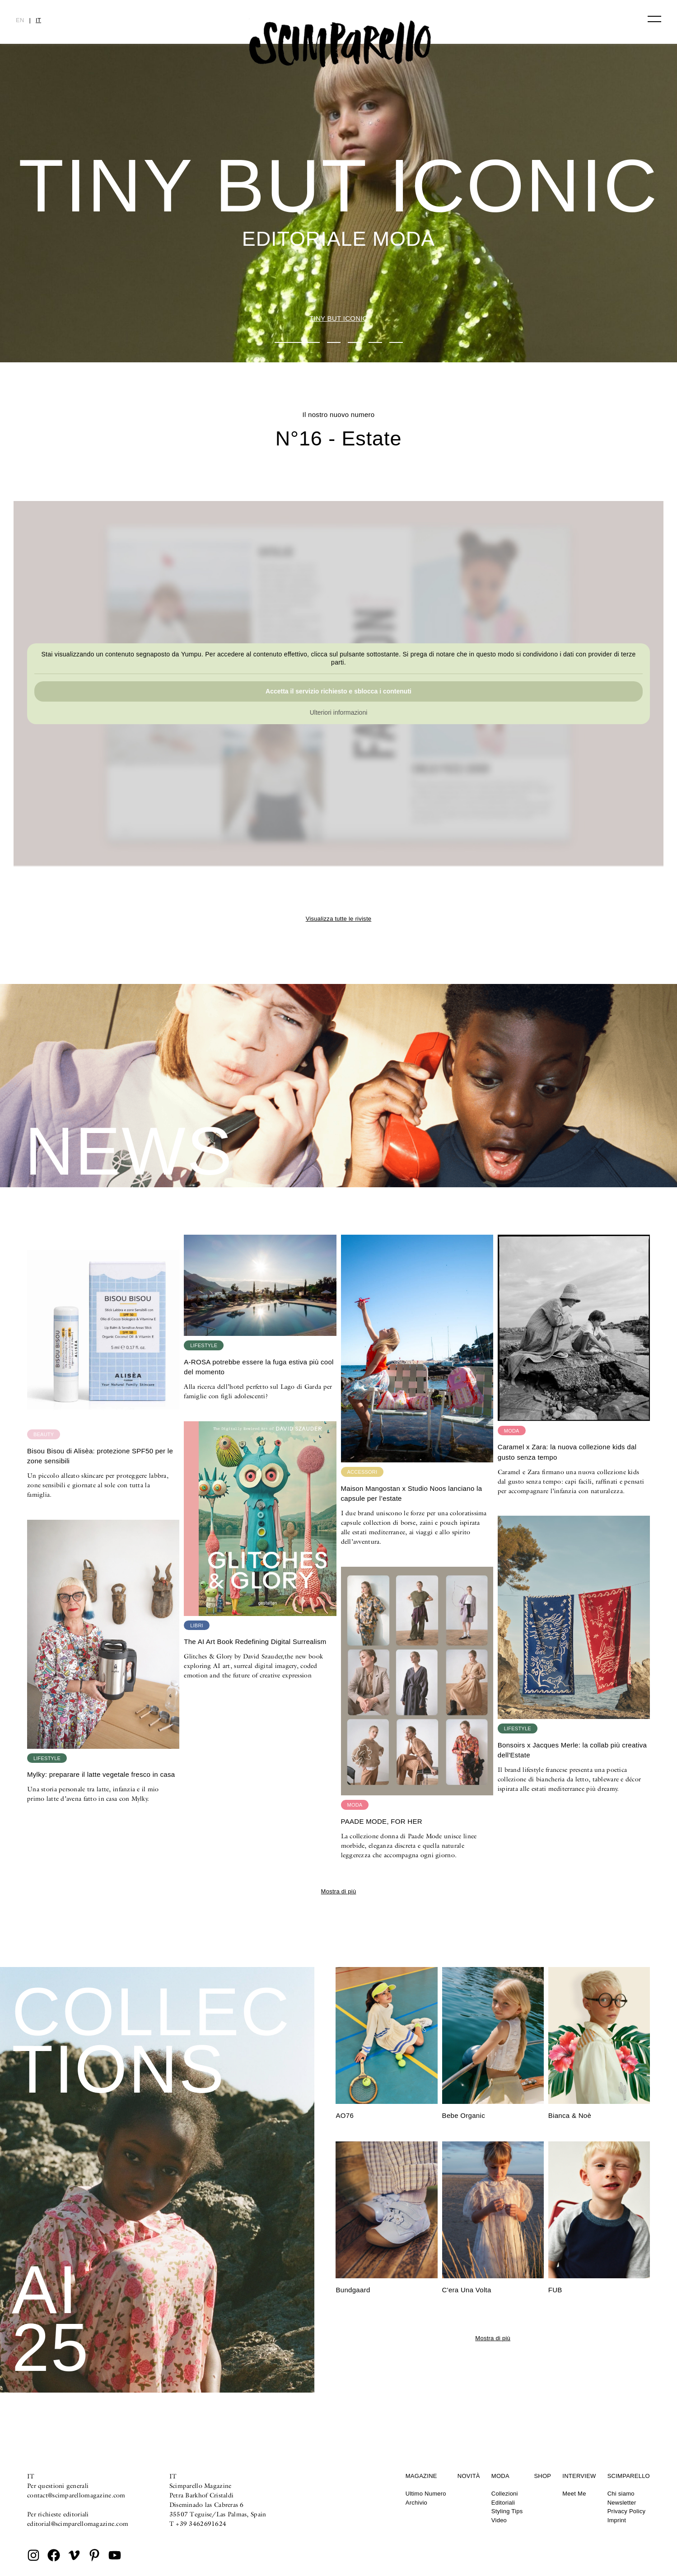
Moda (500, 2476)
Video (499, 2520)
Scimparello (628, 2476)
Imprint (616, 2520)
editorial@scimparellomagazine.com (77, 2524)
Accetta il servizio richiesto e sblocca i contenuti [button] (338, 691)
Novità (469, 2476)
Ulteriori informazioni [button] (339, 713)
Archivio (416, 2502)
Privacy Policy (626, 2511)
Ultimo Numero (426, 2493)
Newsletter (621, 2502)
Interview (579, 2476)
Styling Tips (507, 2511)
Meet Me (574, 2493)
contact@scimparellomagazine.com (76, 2495)
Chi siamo (621, 2493)
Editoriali (503, 2502)
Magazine (421, 2476)
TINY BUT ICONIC (338, 318)
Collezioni (504, 2493)
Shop (542, 2476)
